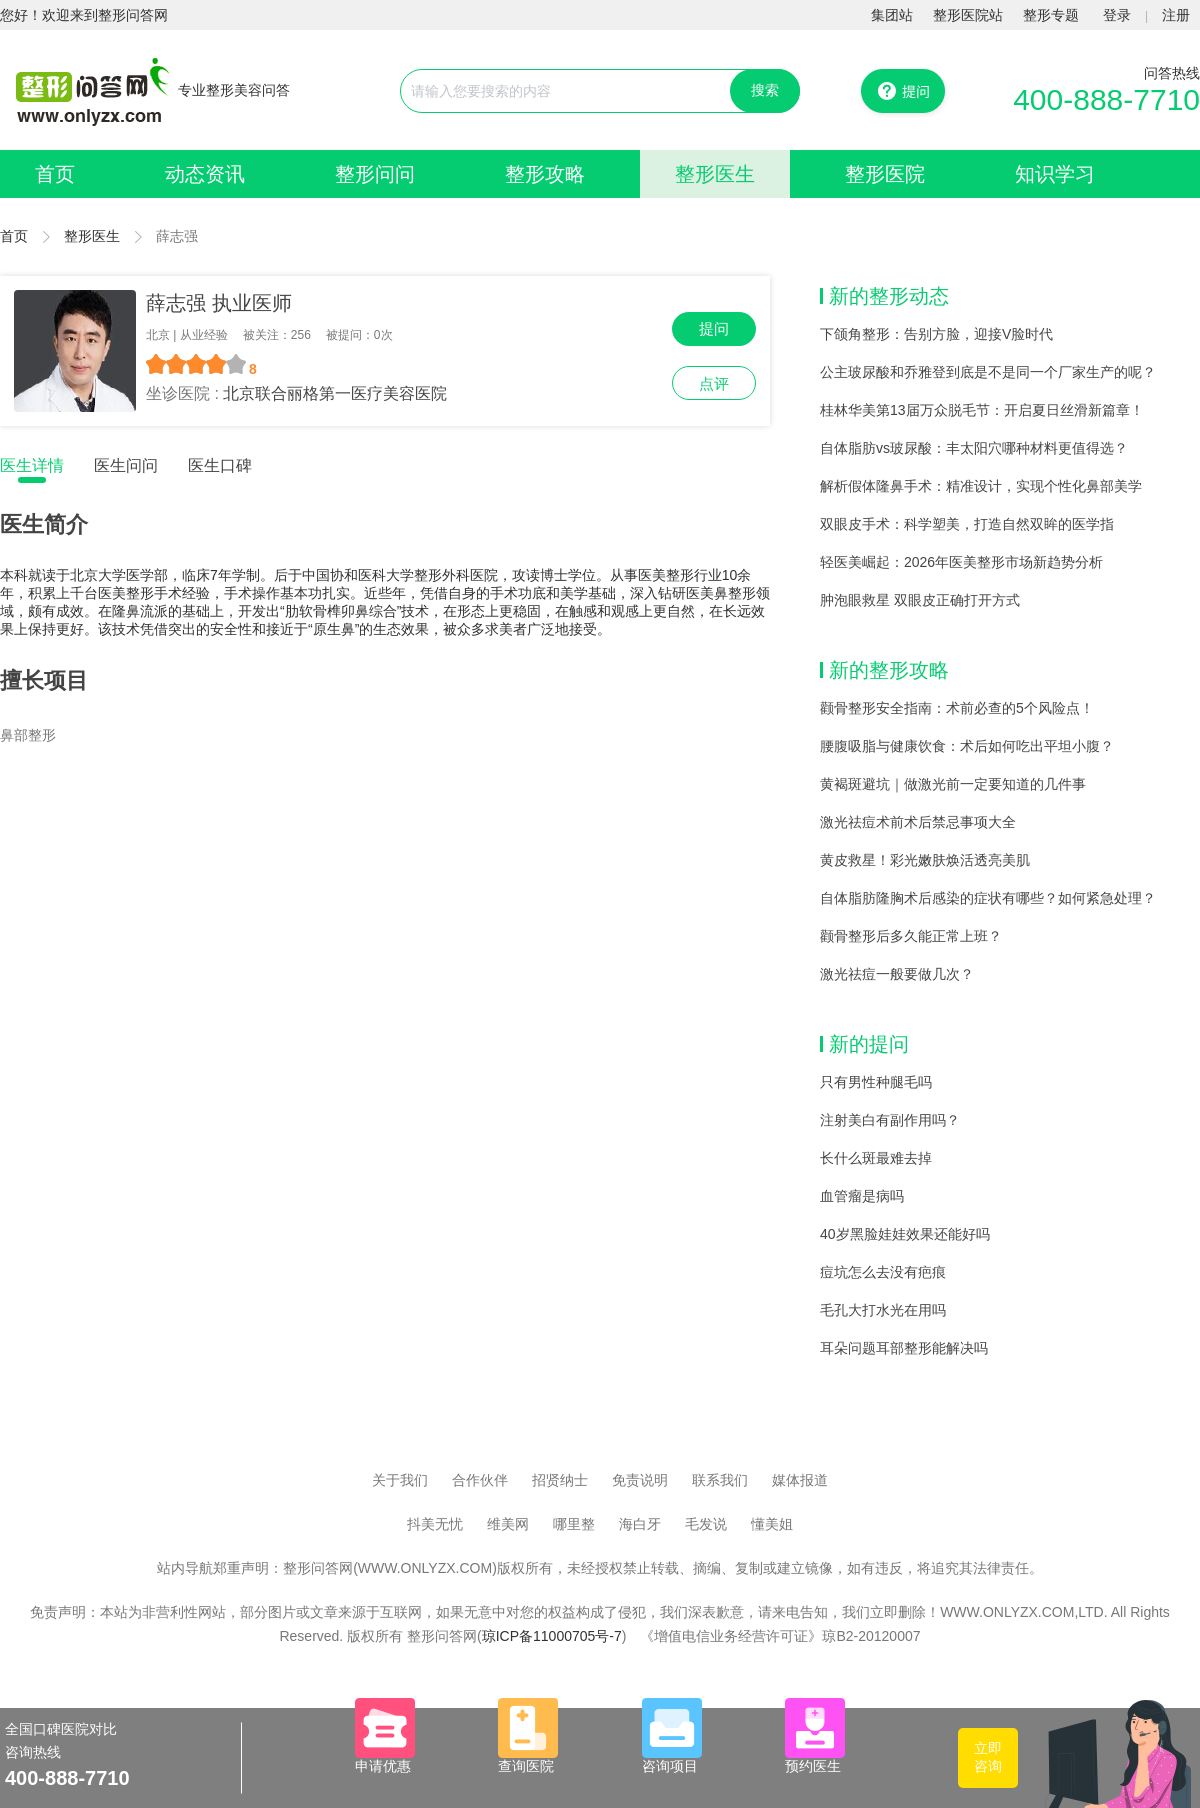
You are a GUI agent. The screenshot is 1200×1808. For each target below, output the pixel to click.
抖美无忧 (435, 1524)
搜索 (765, 90)
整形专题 (1051, 15)
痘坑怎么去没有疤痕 (883, 1272)
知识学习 (1055, 174)
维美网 (508, 1524)
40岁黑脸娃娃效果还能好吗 (905, 1234)
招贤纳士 (560, 1480)
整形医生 (715, 174)
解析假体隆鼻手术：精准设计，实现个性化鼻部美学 (981, 486)
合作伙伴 (480, 1480)
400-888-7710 (1106, 99)
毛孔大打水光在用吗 (883, 1310)
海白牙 (640, 1524)
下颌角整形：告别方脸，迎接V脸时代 (936, 334)
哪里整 (574, 1524)
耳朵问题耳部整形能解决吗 (904, 1348)
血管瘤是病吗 (862, 1196)
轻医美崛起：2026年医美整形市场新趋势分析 (961, 562)
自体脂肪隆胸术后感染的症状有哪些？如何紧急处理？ (988, 898)
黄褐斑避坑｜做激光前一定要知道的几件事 (953, 784)
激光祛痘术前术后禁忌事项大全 (918, 822)
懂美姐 (772, 1524)
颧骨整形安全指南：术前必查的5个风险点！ (957, 708)
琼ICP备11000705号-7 (552, 1636)
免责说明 (640, 1480)
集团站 (892, 15)
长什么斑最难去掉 (876, 1158)
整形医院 (885, 174)
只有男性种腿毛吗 (876, 1082)
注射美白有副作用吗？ (890, 1120)
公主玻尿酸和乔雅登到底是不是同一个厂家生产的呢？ (988, 372)
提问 (714, 328)
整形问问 (375, 174)
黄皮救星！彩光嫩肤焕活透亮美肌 (925, 860)
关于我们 (400, 1480)
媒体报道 (800, 1480)
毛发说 (706, 1524)
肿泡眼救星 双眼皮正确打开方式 (920, 600)
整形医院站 (968, 15)
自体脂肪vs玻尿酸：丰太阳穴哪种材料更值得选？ (974, 448)
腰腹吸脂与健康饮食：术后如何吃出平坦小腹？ (967, 746)
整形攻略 (545, 174)
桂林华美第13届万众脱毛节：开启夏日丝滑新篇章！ (982, 410)
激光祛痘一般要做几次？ (897, 974)
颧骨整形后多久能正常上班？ (911, 936)
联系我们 (720, 1480)
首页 (55, 174)
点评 (714, 383)
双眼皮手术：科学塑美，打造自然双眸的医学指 (967, 524)
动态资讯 (205, 174)
